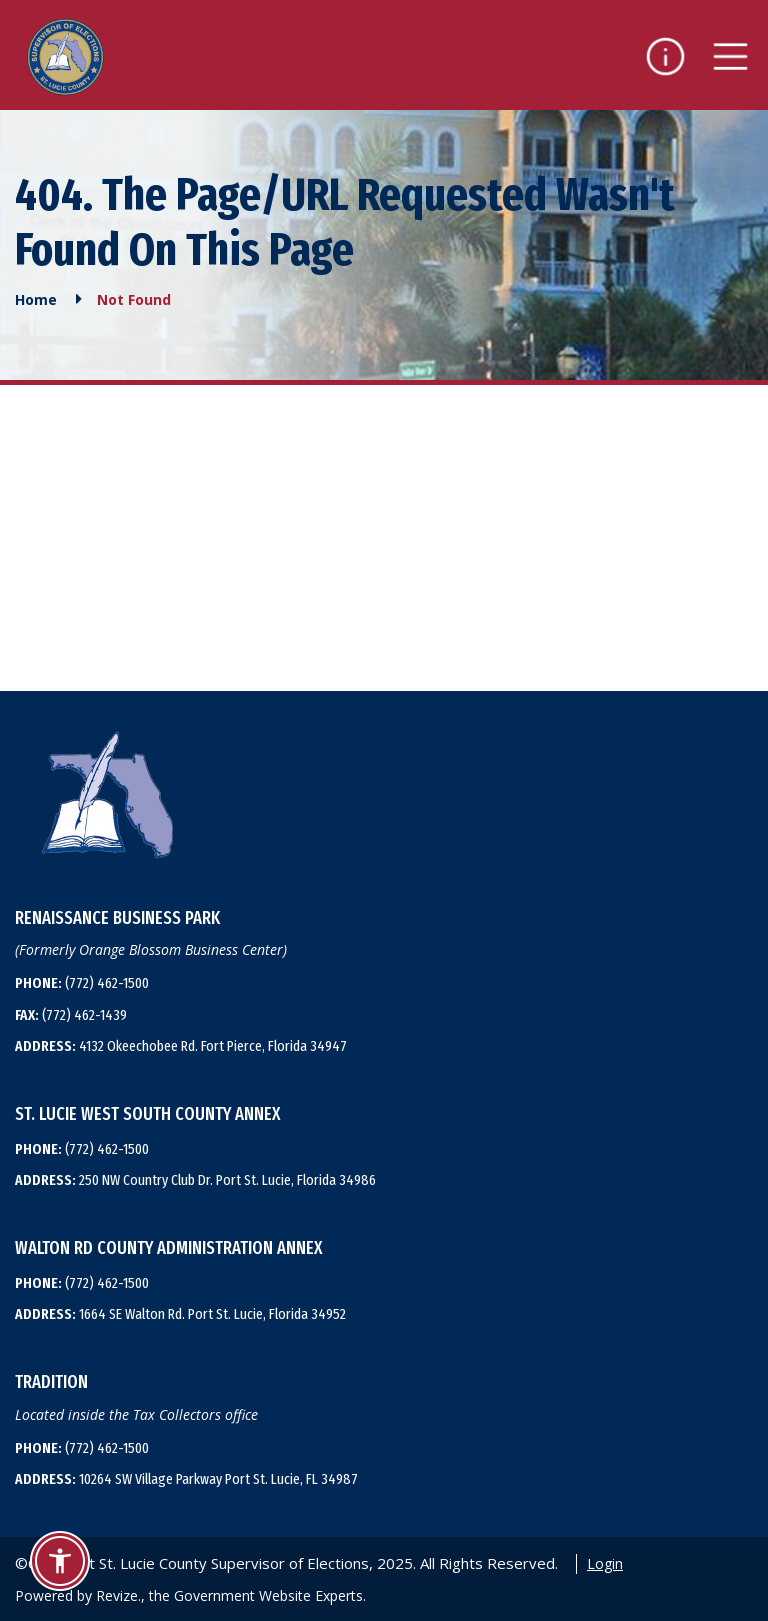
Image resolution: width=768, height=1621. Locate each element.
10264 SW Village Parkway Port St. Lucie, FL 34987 (186, 1479)
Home (36, 298)
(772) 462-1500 (82, 983)
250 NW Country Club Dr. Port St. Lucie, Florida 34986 (195, 1180)
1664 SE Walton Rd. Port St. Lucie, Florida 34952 (180, 1314)
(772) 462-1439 (71, 1015)
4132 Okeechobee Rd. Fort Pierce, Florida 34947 (181, 1046)
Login (605, 1563)
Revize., (120, 1595)
